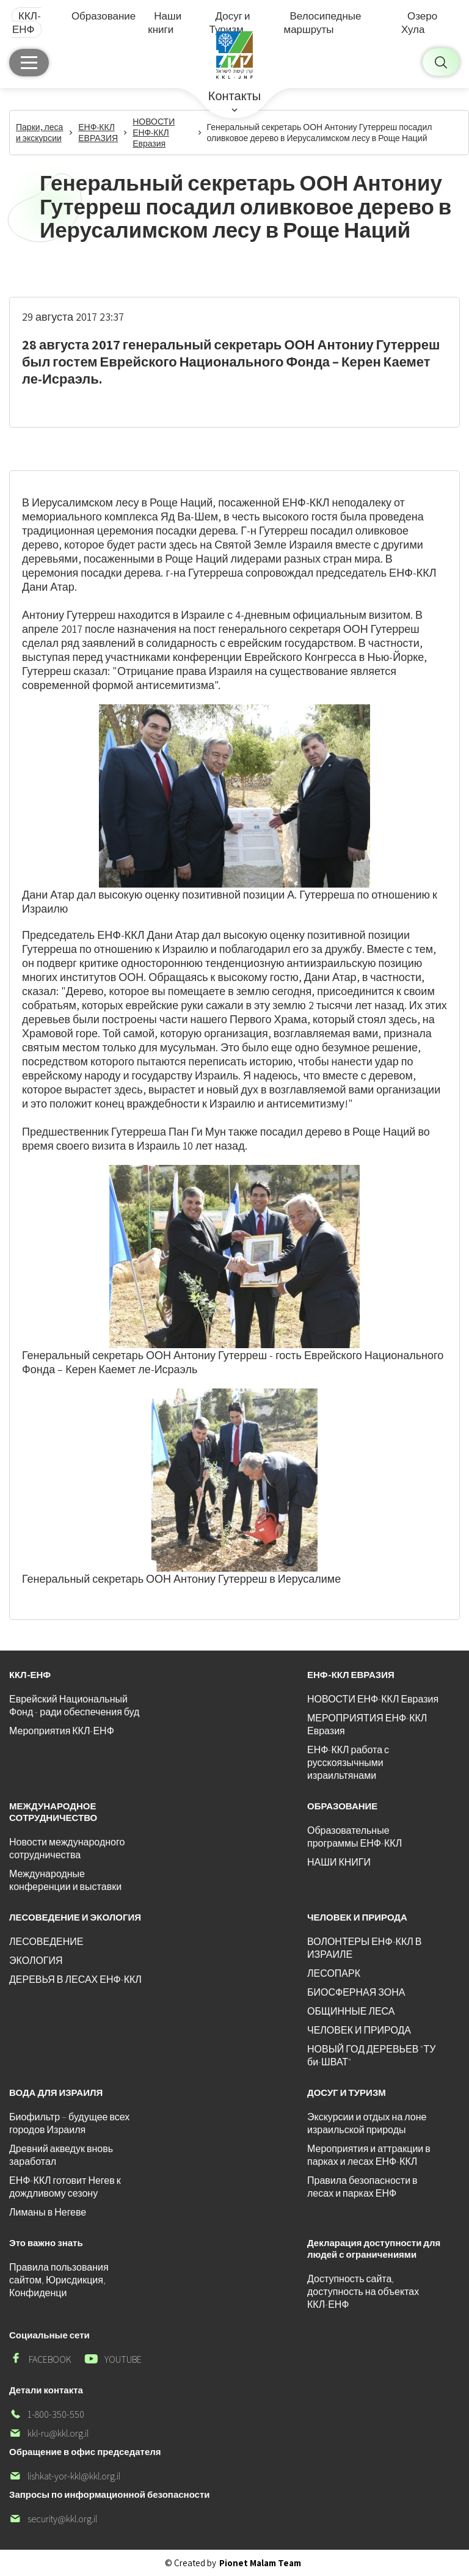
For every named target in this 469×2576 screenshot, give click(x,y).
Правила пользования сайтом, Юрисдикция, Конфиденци (59, 2280)
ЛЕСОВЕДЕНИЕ (46, 1941)
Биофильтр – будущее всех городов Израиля (69, 2123)
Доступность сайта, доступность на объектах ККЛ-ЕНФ (363, 2291)
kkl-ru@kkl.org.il (49, 2433)
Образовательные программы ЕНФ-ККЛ (354, 1837)
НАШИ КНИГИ (339, 1862)
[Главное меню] (29, 62)
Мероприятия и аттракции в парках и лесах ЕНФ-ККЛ (369, 2155)
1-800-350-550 (46, 2414)
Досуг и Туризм (229, 22)
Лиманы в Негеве (47, 2212)
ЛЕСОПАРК (333, 1973)
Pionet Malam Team (260, 2563)
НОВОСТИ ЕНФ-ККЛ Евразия (372, 1699)
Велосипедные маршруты (322, 22)
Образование (103, 16)
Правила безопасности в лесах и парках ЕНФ (362, 2187)
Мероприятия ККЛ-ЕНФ (61, 1730)
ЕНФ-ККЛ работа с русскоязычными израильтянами (348, 1762)
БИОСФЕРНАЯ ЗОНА (356, 1992)
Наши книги (164, 22)
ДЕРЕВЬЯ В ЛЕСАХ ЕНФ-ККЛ (75, 1979)
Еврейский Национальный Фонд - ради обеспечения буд (74, 1705)
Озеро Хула (419, 22)
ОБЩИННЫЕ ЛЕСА (350, 2011)
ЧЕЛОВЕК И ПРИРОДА (359, 2030)
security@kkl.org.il (53, 2518)
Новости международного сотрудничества (67, 1848)
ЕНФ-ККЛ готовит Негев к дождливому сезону (65, 2187)
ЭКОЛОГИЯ (36, 1960)
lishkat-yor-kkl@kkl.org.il (64, 2476)
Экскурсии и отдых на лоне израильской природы (366, 2123)
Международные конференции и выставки (65, 1880)
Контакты (234, 96)
